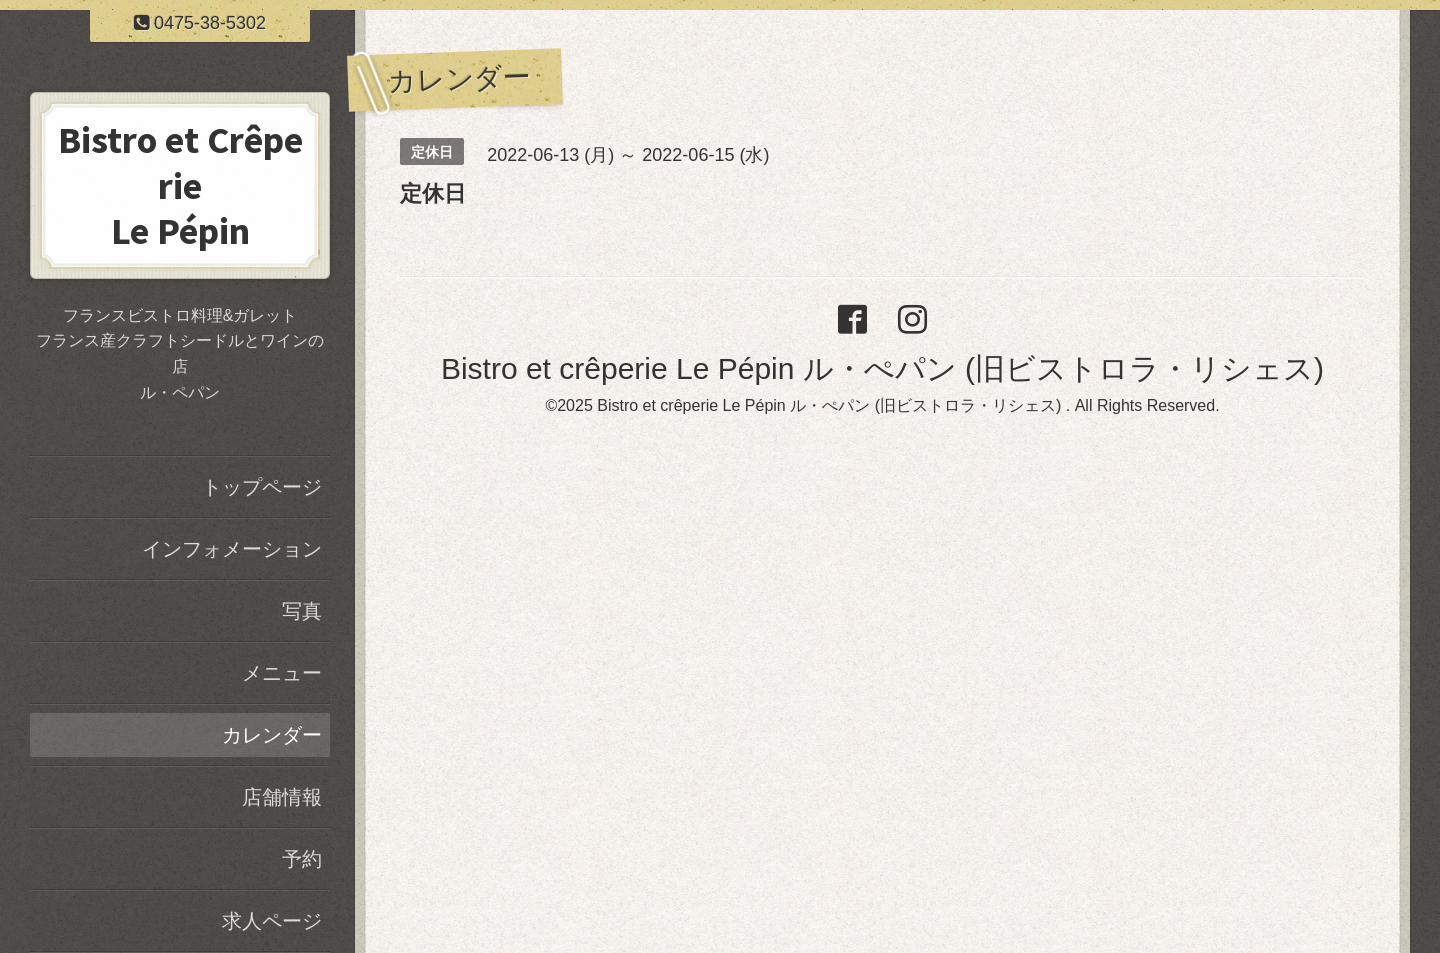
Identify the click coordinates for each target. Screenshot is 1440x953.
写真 (302, 611)
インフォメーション (232, 549)
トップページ (262, 487)
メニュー (282, 673)
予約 (302, 859)
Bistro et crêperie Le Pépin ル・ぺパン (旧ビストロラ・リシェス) (882, 368)
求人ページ (272, 921)
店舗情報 (282, 797)
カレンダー (272, 735)
